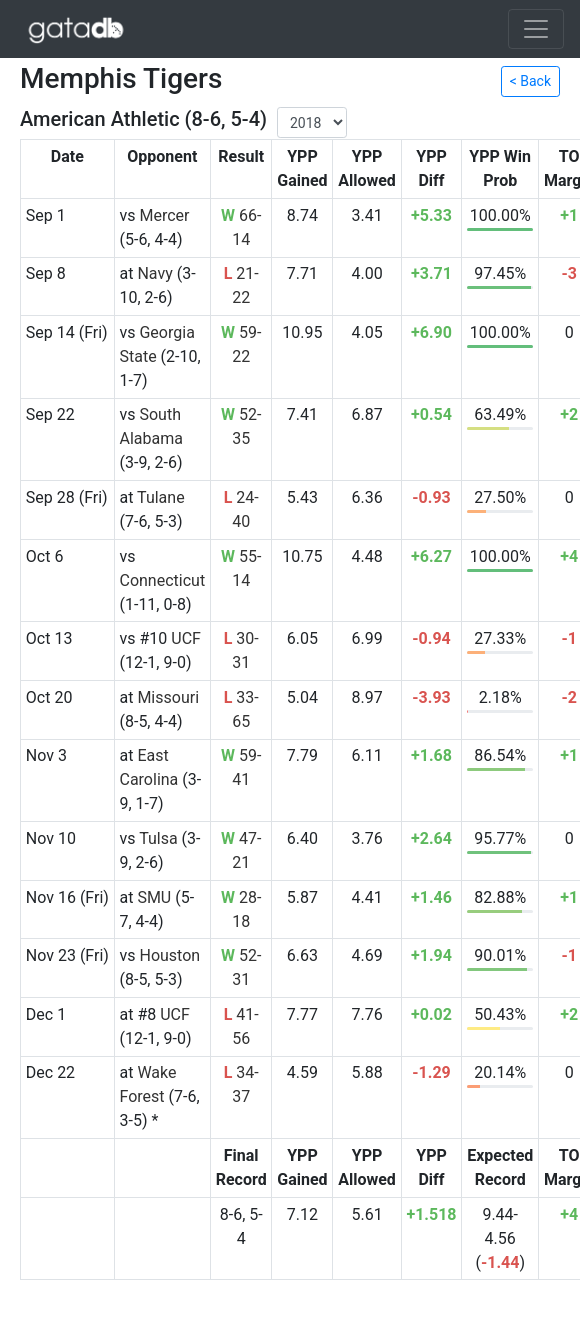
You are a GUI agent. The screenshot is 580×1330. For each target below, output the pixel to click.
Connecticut (162, 580)
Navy (154, 273)
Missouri (168, 697)
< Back (530, 81)
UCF (186, 638)
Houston (169, 955)
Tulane (161, 497)
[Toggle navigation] (536, 29)
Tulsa (158, 838)
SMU (154, 897)
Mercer (164, 215)
